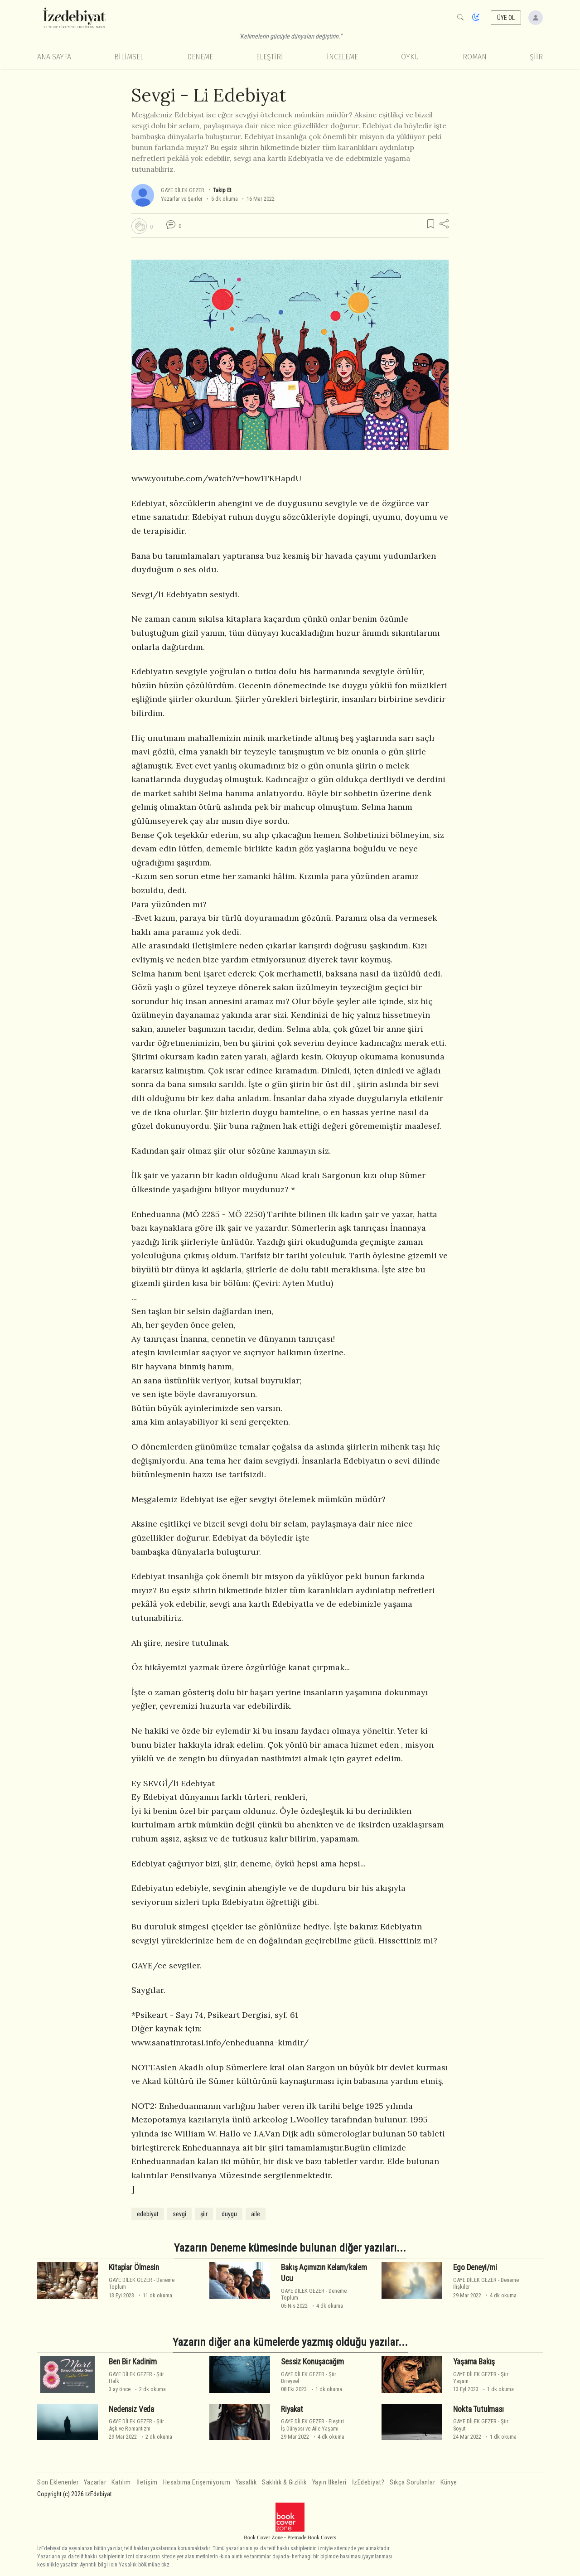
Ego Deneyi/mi (475, 2267)
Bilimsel (129, 57)
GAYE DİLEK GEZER (182, 190)
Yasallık (246, 2482)
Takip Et (222, 190)
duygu (229, 2214)
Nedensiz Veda (131, 2409)
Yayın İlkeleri (329, 2482)
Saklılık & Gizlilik (284, 2482)
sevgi (179, 2214)
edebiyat (148, 2214)
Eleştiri (269, 57)
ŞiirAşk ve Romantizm (136, 2424)
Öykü (410, 57)
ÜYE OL (506, 17)
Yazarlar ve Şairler (182, 198)
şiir (204, 2214)
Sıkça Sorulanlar (412, 2482)
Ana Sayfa (54, 57)
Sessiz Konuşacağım (312, 2361)
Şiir (536, 57)
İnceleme (342, 57)
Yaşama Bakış (474, 2361)
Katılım (121, 2482)
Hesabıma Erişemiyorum (197, 2482)
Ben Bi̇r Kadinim (133, 2361)
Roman (475, 57)
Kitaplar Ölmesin (134, 2267)
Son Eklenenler (57, 2482)
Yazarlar (95, 2482)
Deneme (200, 57)
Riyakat (292, 2409)
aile (255, 2214)
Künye (448, 2482)
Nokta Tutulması (478, 2409)
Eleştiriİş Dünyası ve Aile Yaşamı (312, 2424)
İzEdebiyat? (368, 2482)
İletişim (147, 2482)
